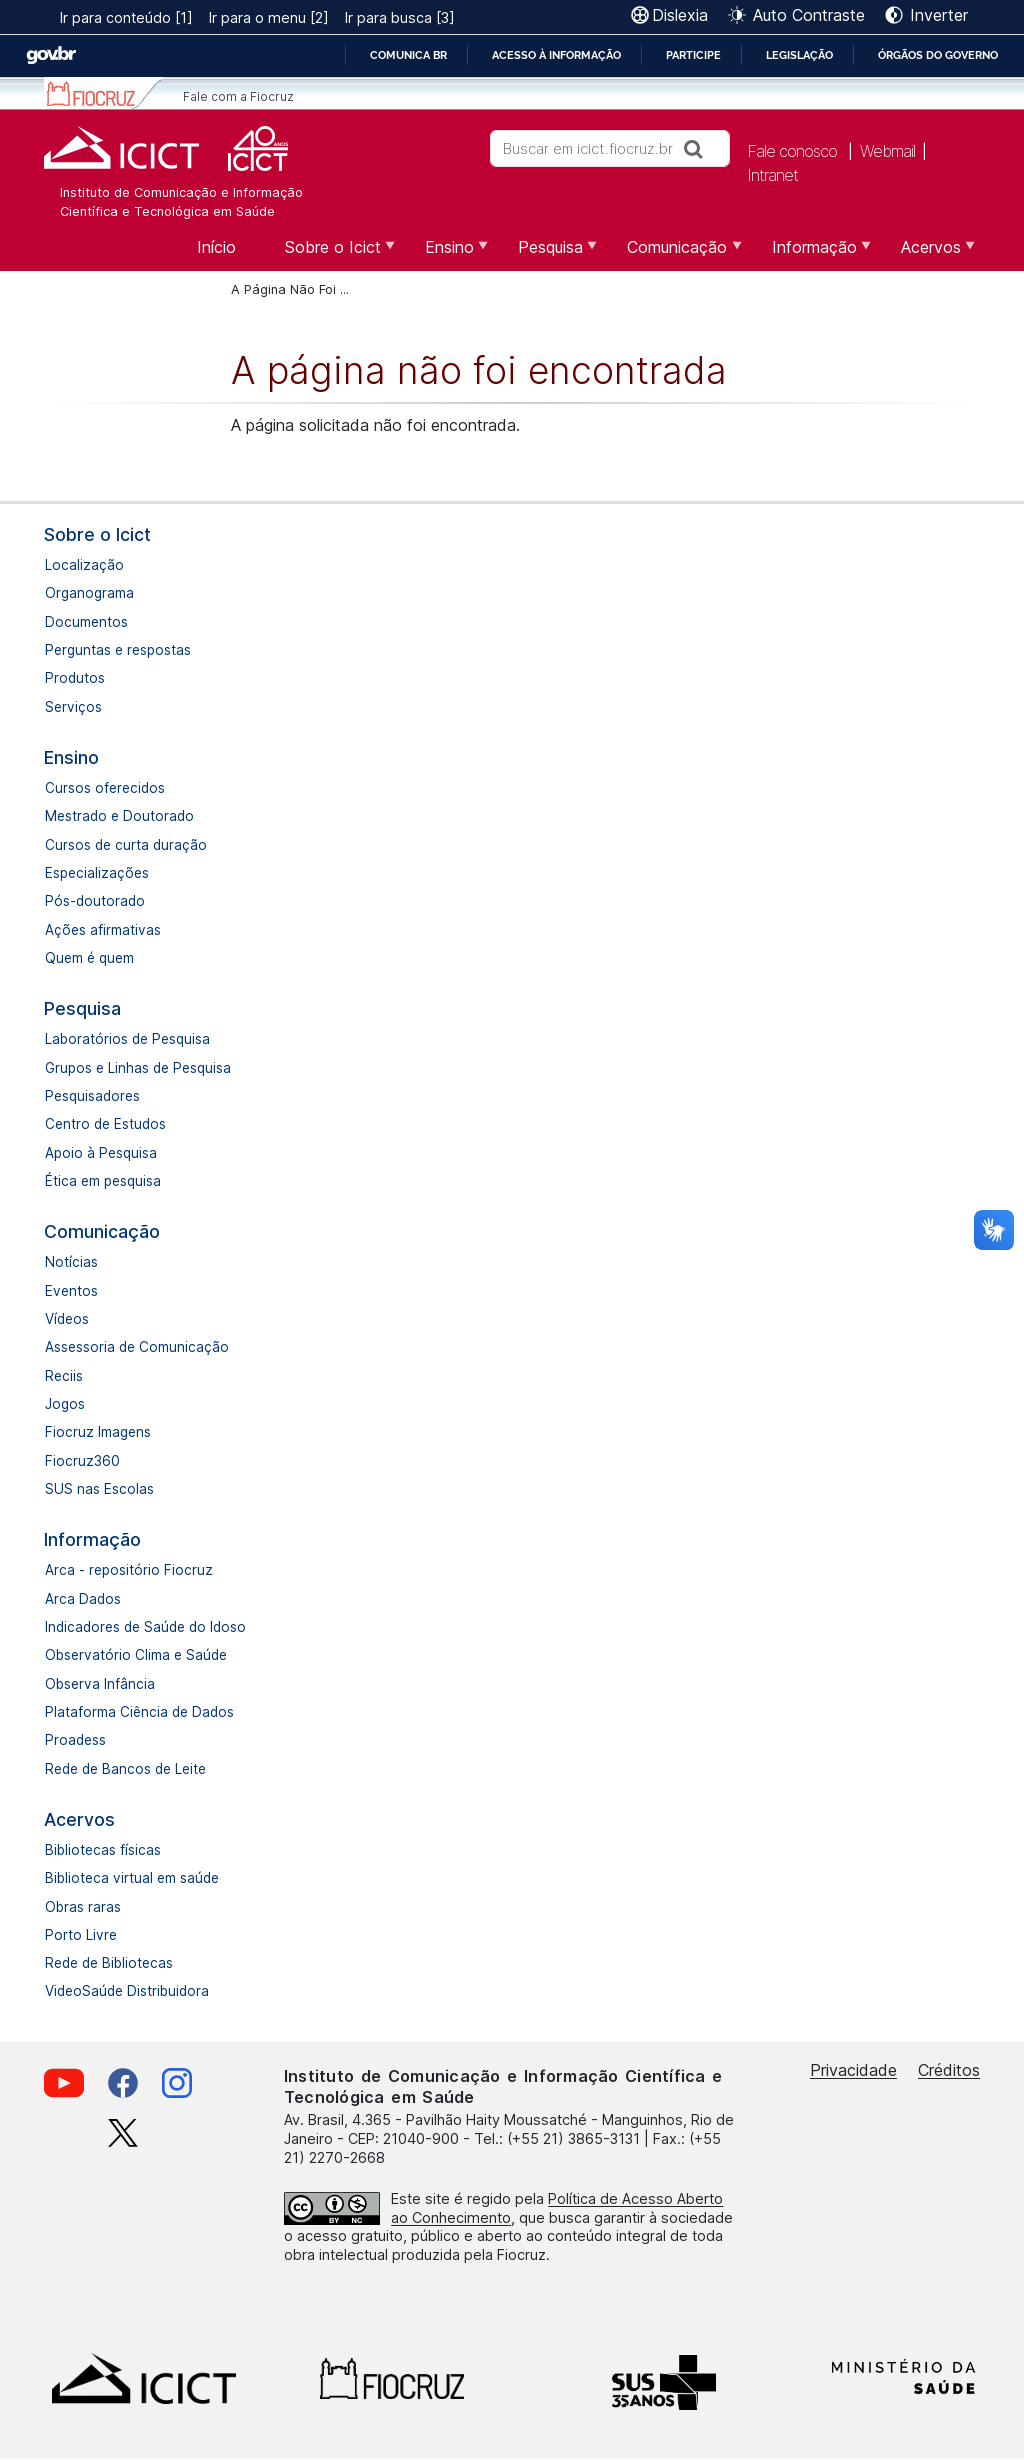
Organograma (89, 593)
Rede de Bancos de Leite (125, 1769)
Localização (84, 565)
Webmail (887, 151)
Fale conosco (792, 151)
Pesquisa (82, 1008)
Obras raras (83, 1907)
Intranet (772, 175)
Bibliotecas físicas (103, 1850)
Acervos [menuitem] (928, 254)
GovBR (51, 55)
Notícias (71, 1262)
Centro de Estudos (105, 1124)
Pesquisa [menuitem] (548, 254)
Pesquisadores (92, 1096)
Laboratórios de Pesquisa (127, 1039)
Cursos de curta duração (126, 845)
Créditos (949, 2070)
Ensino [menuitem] (447, 254)
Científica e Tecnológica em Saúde (167, 211)
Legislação (799, 55)
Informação (92, 1539)
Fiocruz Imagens (98, 1432)
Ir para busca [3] (400, 17)
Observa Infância (100, 1684)
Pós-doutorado (95, 901)
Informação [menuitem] (812, 254)
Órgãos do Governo (938, 55)
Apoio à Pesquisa (101, 1153)
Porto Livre (81, 1935)
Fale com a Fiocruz (238, 96)
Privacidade (853, 2070)
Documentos (86, 622)
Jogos (65, 1404)
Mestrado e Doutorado (119, 816)
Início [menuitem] (216, 247)
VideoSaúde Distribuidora (127, 1991)
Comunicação (102, 1231)
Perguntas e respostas (118, 650)
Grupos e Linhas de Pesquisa (138, 1068)
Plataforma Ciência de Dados (139, 1712)
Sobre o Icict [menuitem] (330, 254)
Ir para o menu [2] (269, 17)
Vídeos (67, 1319)
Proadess (75, 1740)
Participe (693, 55)
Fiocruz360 (82, 1461)
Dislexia (680, 15)
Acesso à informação (556, 55)
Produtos (75, 678)
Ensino (71, 757)
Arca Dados (83, 1599)
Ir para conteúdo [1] (126, 17)
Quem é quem (89, 958)
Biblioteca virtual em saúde (132, 1878)
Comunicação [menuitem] (674, 254)
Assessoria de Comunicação (137, 1347)
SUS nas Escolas (99, 1489)
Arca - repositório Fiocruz (129, 1570)
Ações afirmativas (103, 930)
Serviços (73, 707)
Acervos (79, 1819)
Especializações (97, 873)
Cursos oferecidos (105, 788)
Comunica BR (408, 55)
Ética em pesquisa (103, 1181)
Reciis (64, 1376)
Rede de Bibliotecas (109, 1963)
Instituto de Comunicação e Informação (181, 192)
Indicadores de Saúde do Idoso (145, 1627)
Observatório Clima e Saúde (136, 1655)
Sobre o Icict (97, 534)
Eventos (71, 1291)
